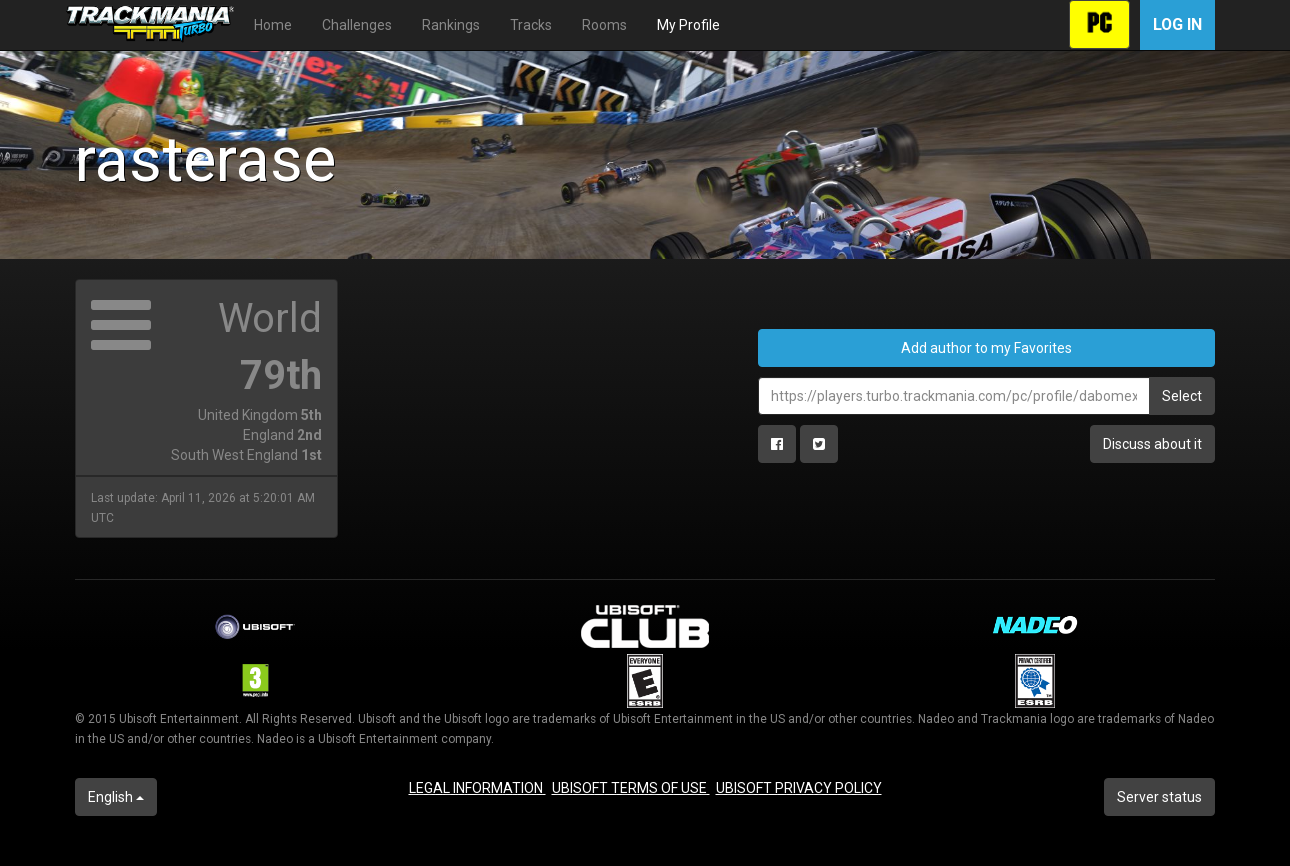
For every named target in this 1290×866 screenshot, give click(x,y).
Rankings (451, 25)
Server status (1159, 797)
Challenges (357, 25)
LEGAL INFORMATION (477, 788)
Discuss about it (1152, 444)
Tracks (531, 25)
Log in (1177, 24)
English (116, 797)
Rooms (604, 25)
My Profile (688, 25)
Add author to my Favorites (986, 348)
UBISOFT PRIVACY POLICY (799, 788)
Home (273, 25)
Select (1182, 396)
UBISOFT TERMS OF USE (631, 788)
